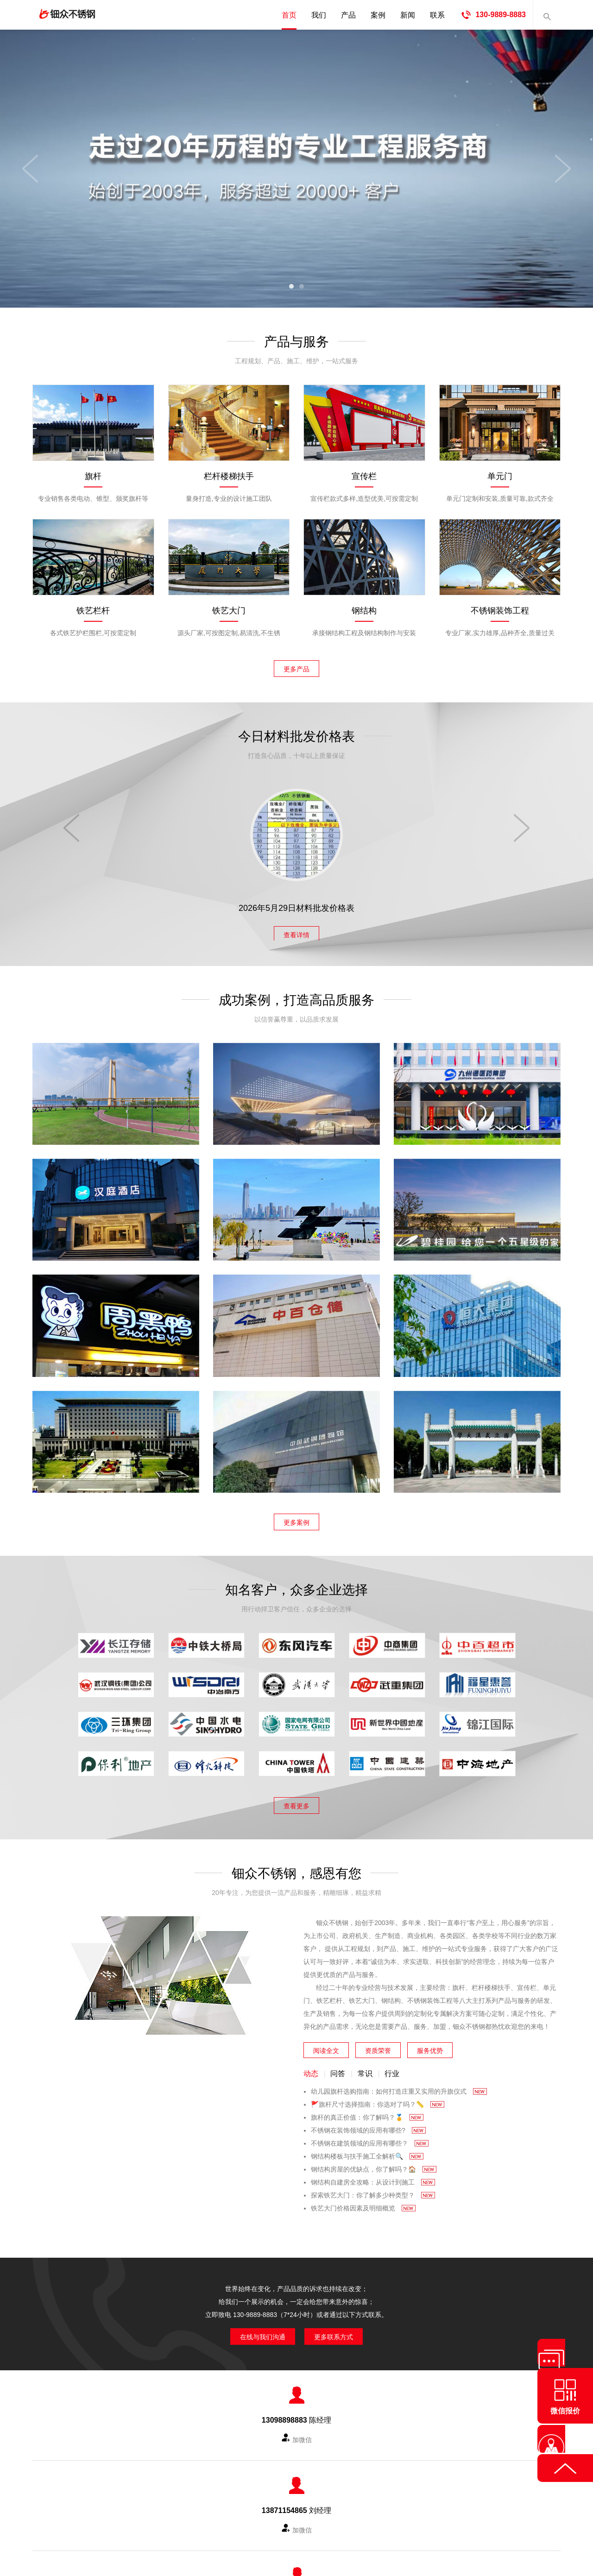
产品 (348, 15)
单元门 (499, 476)
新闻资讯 (308, 2481)
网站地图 (422, 2481)
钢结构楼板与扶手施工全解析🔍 (367, 2151)
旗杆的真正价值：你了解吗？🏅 (367, 2112)
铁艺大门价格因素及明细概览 (363, 2203)
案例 (378, 15)
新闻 (407, 15)
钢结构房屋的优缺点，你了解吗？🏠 (373, 2164)
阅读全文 (326, 2043)
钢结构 (364, 610)
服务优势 (430, 2043)
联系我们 (346, 2481)
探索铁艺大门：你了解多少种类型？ (373, 2190)
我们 (318, 15)
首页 (289, 15)
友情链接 (460, 2481)
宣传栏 (364, 476)
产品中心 (193, 2481)
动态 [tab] (310, 2069)
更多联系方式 (340, 2330)
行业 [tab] (392, 2069)
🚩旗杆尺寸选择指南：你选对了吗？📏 (377, 2099)
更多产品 (296, 666)
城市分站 (384, 2481)
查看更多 (296, 1799)
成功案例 (270, 2481)
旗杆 (93, 476)
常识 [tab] (365, 2069)
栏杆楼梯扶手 (229, 476)
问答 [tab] (337, 2069)
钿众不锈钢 (97, 14)
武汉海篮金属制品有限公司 (263, 2528)
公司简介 (155, 2481)
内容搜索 (547, 15)
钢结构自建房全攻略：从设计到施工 (373, 2177)
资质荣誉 (378, 2043)
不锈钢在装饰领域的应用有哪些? (368, 2125)
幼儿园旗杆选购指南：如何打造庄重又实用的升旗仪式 (399, 2086)
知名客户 (232, 2481)
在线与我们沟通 (255, 2330)
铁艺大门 (229, 610)
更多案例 (296, 1518)
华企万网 (288, 2541)
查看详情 (296, 930)
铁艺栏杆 (93, 610)
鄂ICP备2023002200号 (379, 2528)
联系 (437, 15)
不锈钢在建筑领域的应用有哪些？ (370, 2138)
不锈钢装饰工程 (500, 610)
